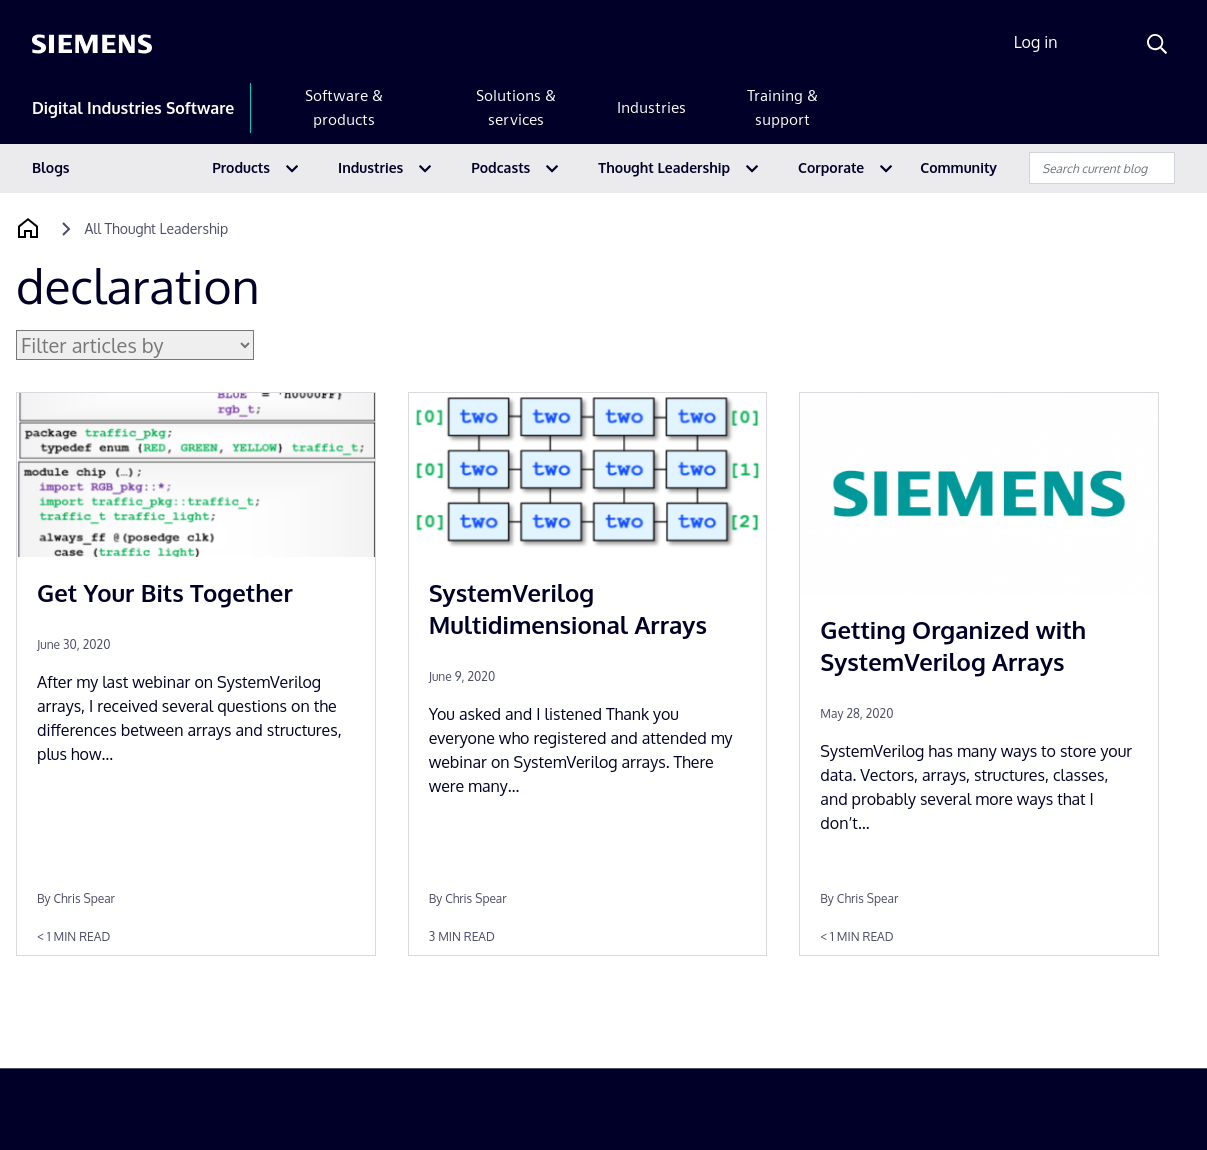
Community (958, 167)
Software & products (344, 107)
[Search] (1157, 44)
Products (241, 167)
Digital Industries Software (133, 108)
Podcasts (500, 167)
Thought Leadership (664, 167)
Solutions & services (516, 107)
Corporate (831, 167)
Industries (651, 107)
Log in (1036, 42)
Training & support (782, 107)
